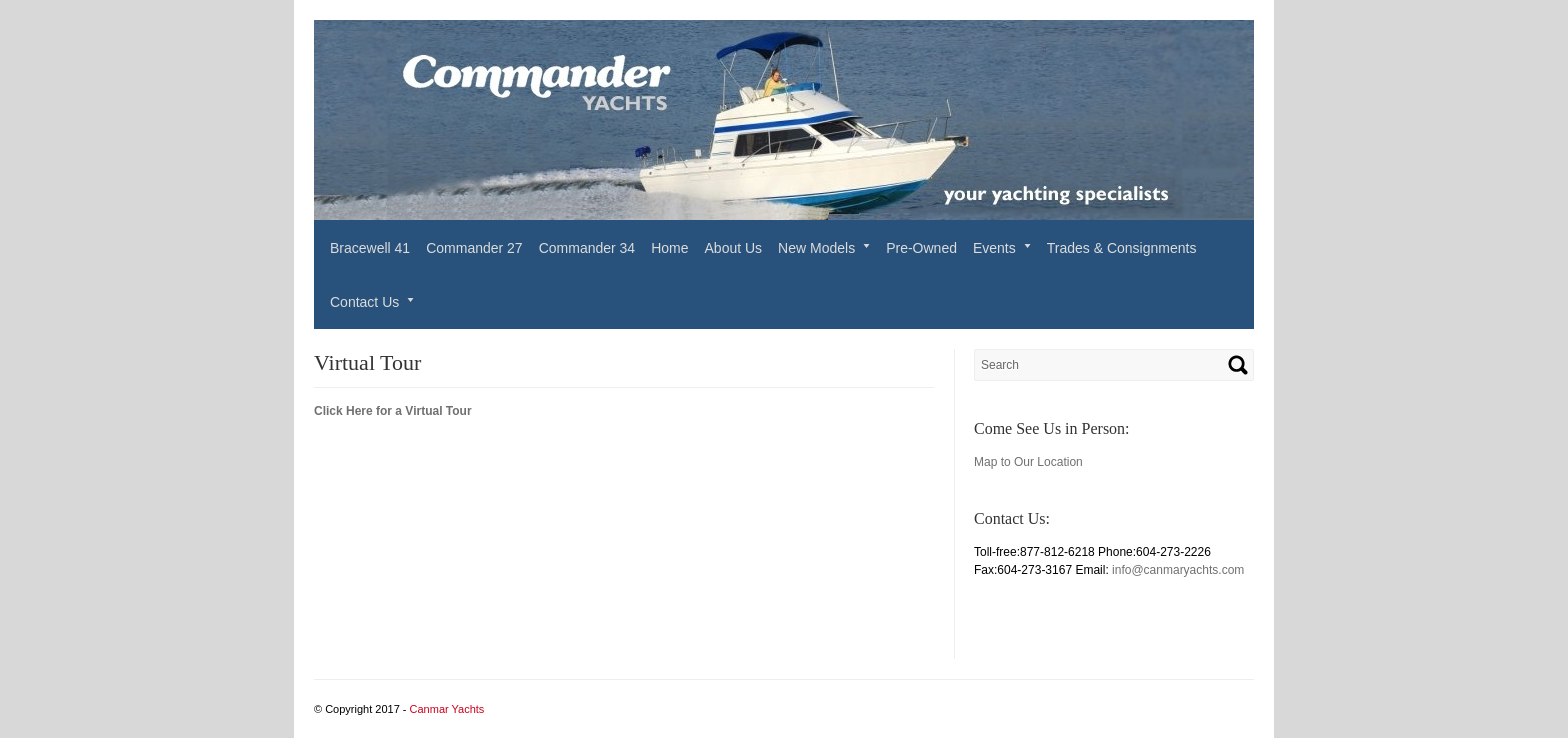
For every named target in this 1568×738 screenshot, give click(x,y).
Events (994, 248)
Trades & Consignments (1122, 248)
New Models (816, 248)
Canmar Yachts (447, 709)
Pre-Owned (921, 248)
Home (669, 248)
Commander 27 (474, 248)
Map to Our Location (1028, 462)
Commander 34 (587, 248)
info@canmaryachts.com (1178, 570)
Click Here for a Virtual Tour (393, 411)
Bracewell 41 (370, 248)
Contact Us (364, 302)
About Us (734, 248)
